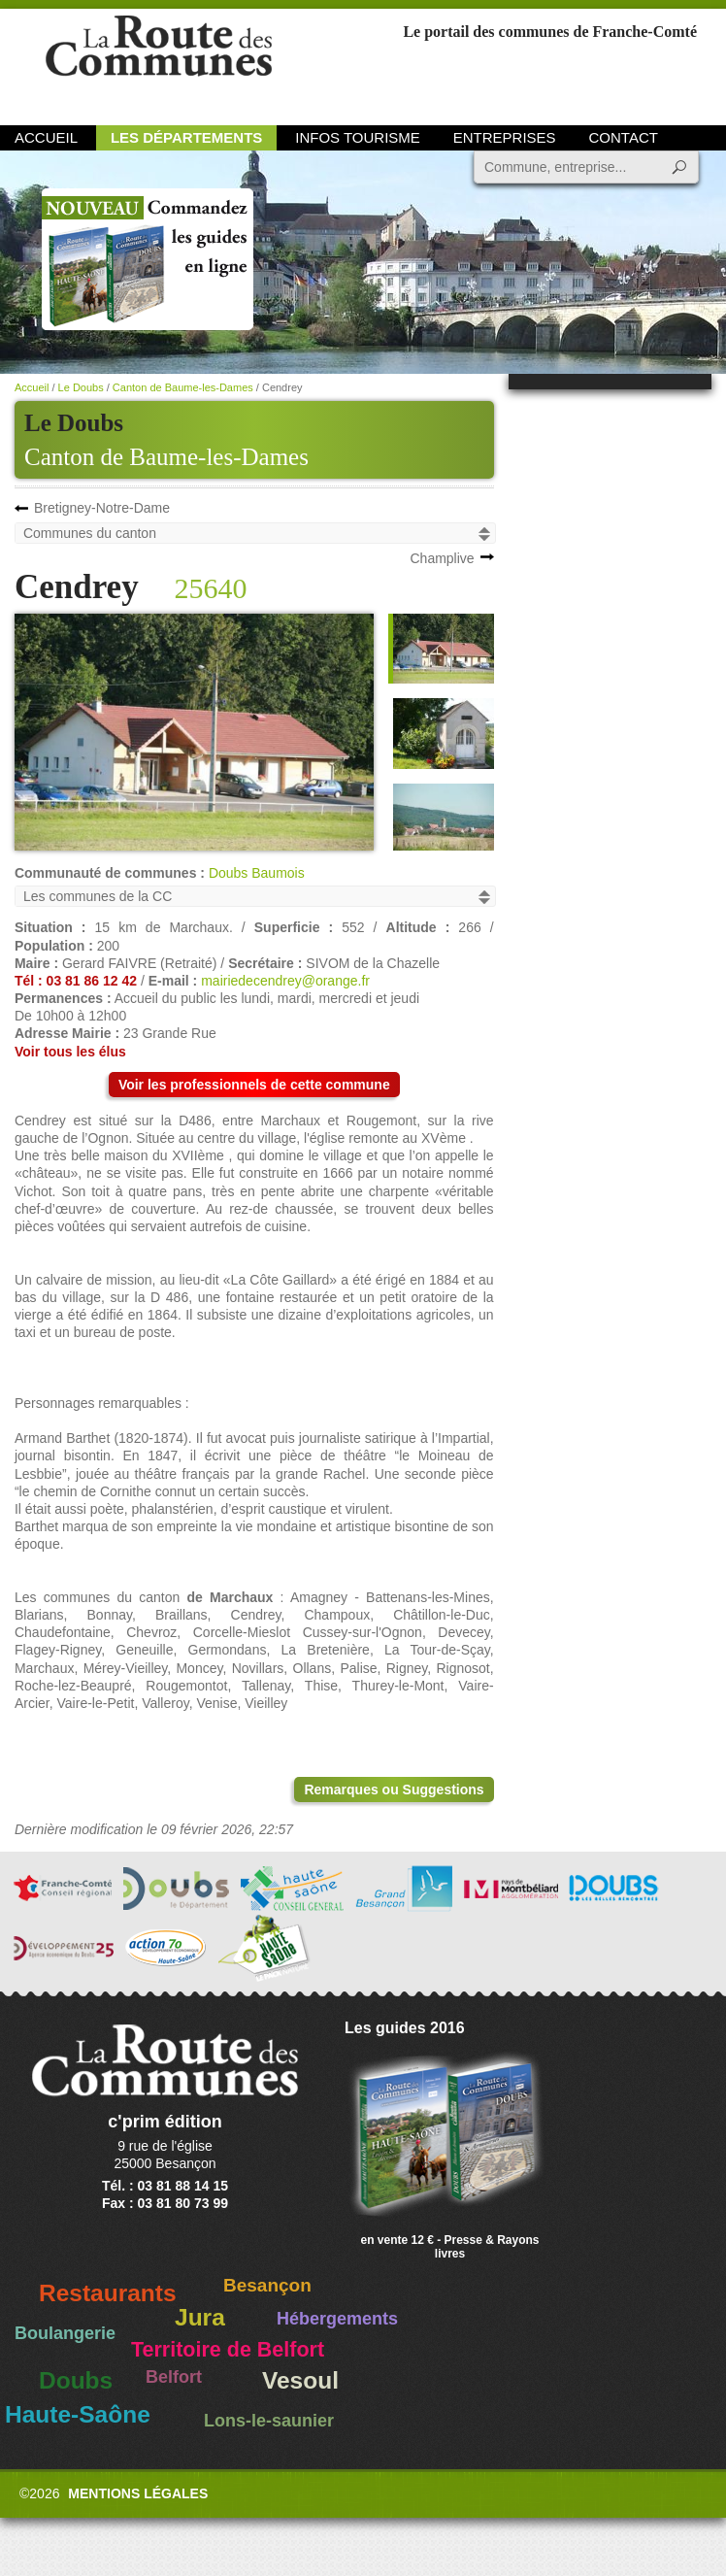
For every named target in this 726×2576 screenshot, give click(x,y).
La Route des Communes (159, 63)
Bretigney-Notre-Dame (102, 508)
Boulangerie (65, 2333)
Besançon (267, 2285)
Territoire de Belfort (227, 2349)
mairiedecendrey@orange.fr (285, 980)
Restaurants (108, 2293)
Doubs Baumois (257, 873)
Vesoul (300, 2380)
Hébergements (337, 2318)
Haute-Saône (77, 2414)
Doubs (76, 2380)
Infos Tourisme (357, 137)
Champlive (442, 558)
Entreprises (504, 137)
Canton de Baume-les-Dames (166, 457)
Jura (200, 2317)
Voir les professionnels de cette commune (254, 1084)
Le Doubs (81, 387)
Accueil (46, 137)
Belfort (174, 2377)
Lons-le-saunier (269, 2420)
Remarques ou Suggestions (393, 1789)
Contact (623, 137)
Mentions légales (138, 2493)
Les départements (186, 137)
